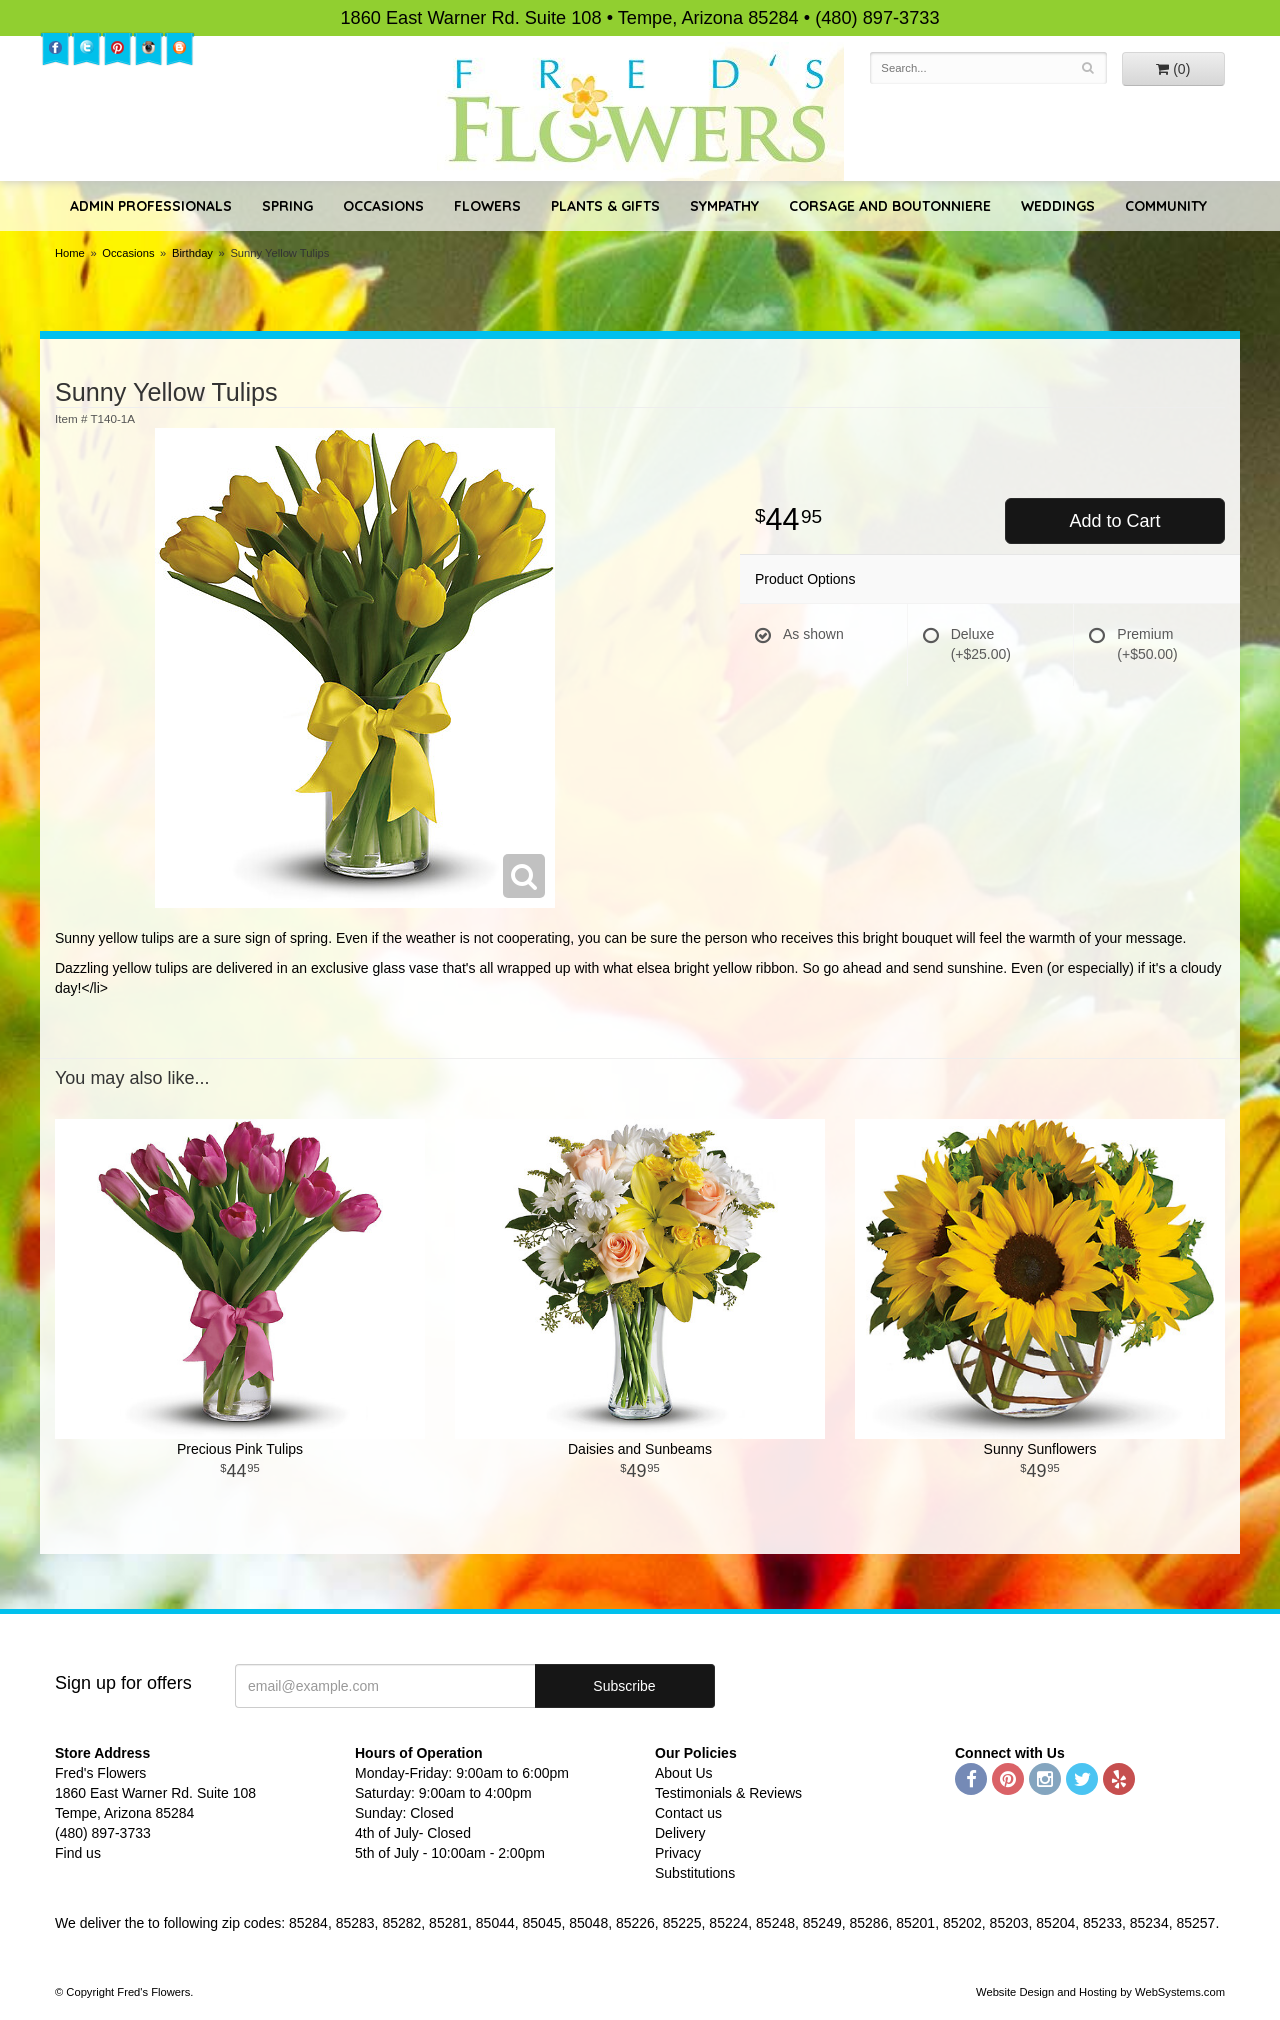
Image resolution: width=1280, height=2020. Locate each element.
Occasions (383, 206)
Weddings (1058, 206)
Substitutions (695, 1873)
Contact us (688, 1813)
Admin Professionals (151, 206)
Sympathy (724, 206)
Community (1166, 206)
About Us (684, 1773)
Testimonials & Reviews (728, 1793)
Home (70, 253)
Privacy (678, 1853)
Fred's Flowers (640, 111)
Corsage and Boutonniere (890, 206)
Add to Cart (1114, 521)
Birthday (192, 253)
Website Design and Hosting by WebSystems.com (1100, 1992)
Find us (78, 1853)
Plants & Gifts (605, 206)
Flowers (487, 206)
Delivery (680, 1833)
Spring (287, 206)
